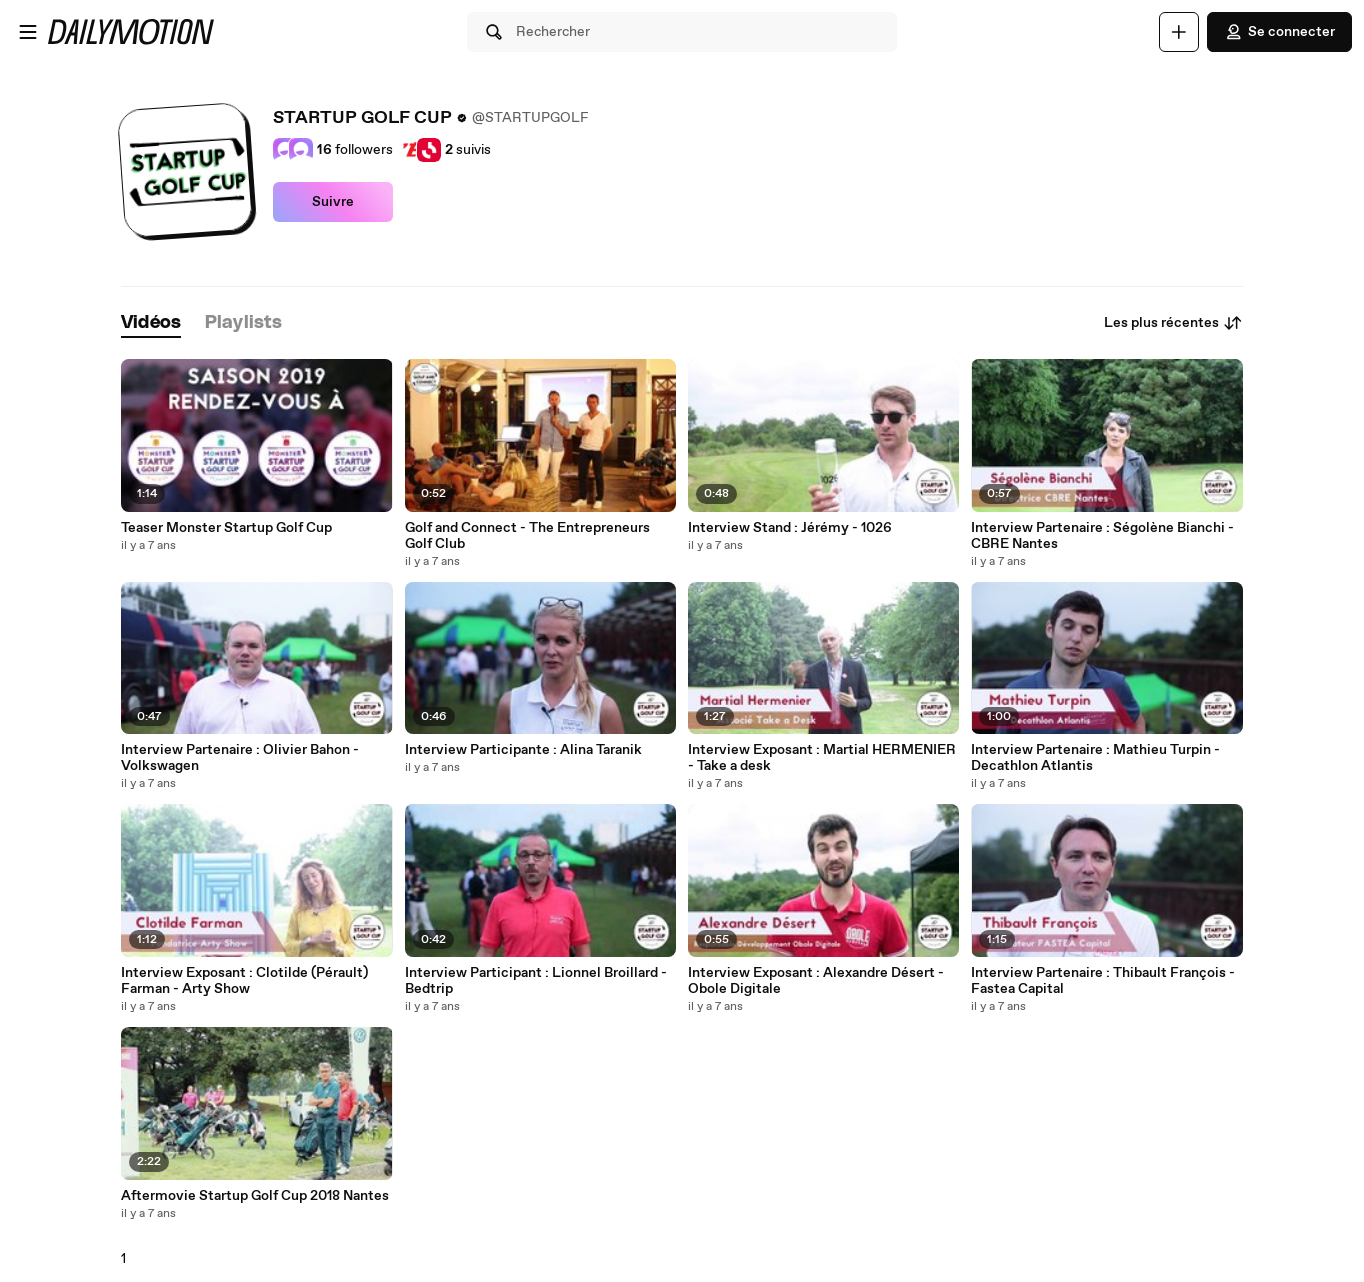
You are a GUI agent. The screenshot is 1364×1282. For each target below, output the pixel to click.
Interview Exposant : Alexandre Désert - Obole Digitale (816, 981)
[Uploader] (1179, 32)
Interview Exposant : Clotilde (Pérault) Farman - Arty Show (244, 981)
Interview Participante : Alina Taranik (523, 750)
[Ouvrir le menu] (28, 32)
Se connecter (1279, 32)
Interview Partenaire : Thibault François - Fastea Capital (1103, 981)
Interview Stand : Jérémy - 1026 (790, 528)
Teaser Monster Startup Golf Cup (226, 528)
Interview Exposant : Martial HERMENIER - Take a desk (822, 758)
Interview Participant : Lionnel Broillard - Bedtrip (536, 981)
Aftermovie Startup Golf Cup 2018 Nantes (255, 1196)
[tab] (151, 323)
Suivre (333, 202)
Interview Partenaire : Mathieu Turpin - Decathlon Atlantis (1095, 758)
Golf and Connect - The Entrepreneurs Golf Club (527, 536)
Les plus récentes (1173, 323)
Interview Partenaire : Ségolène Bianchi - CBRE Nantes (1102, 536)
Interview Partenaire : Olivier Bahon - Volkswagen (240, 758)
